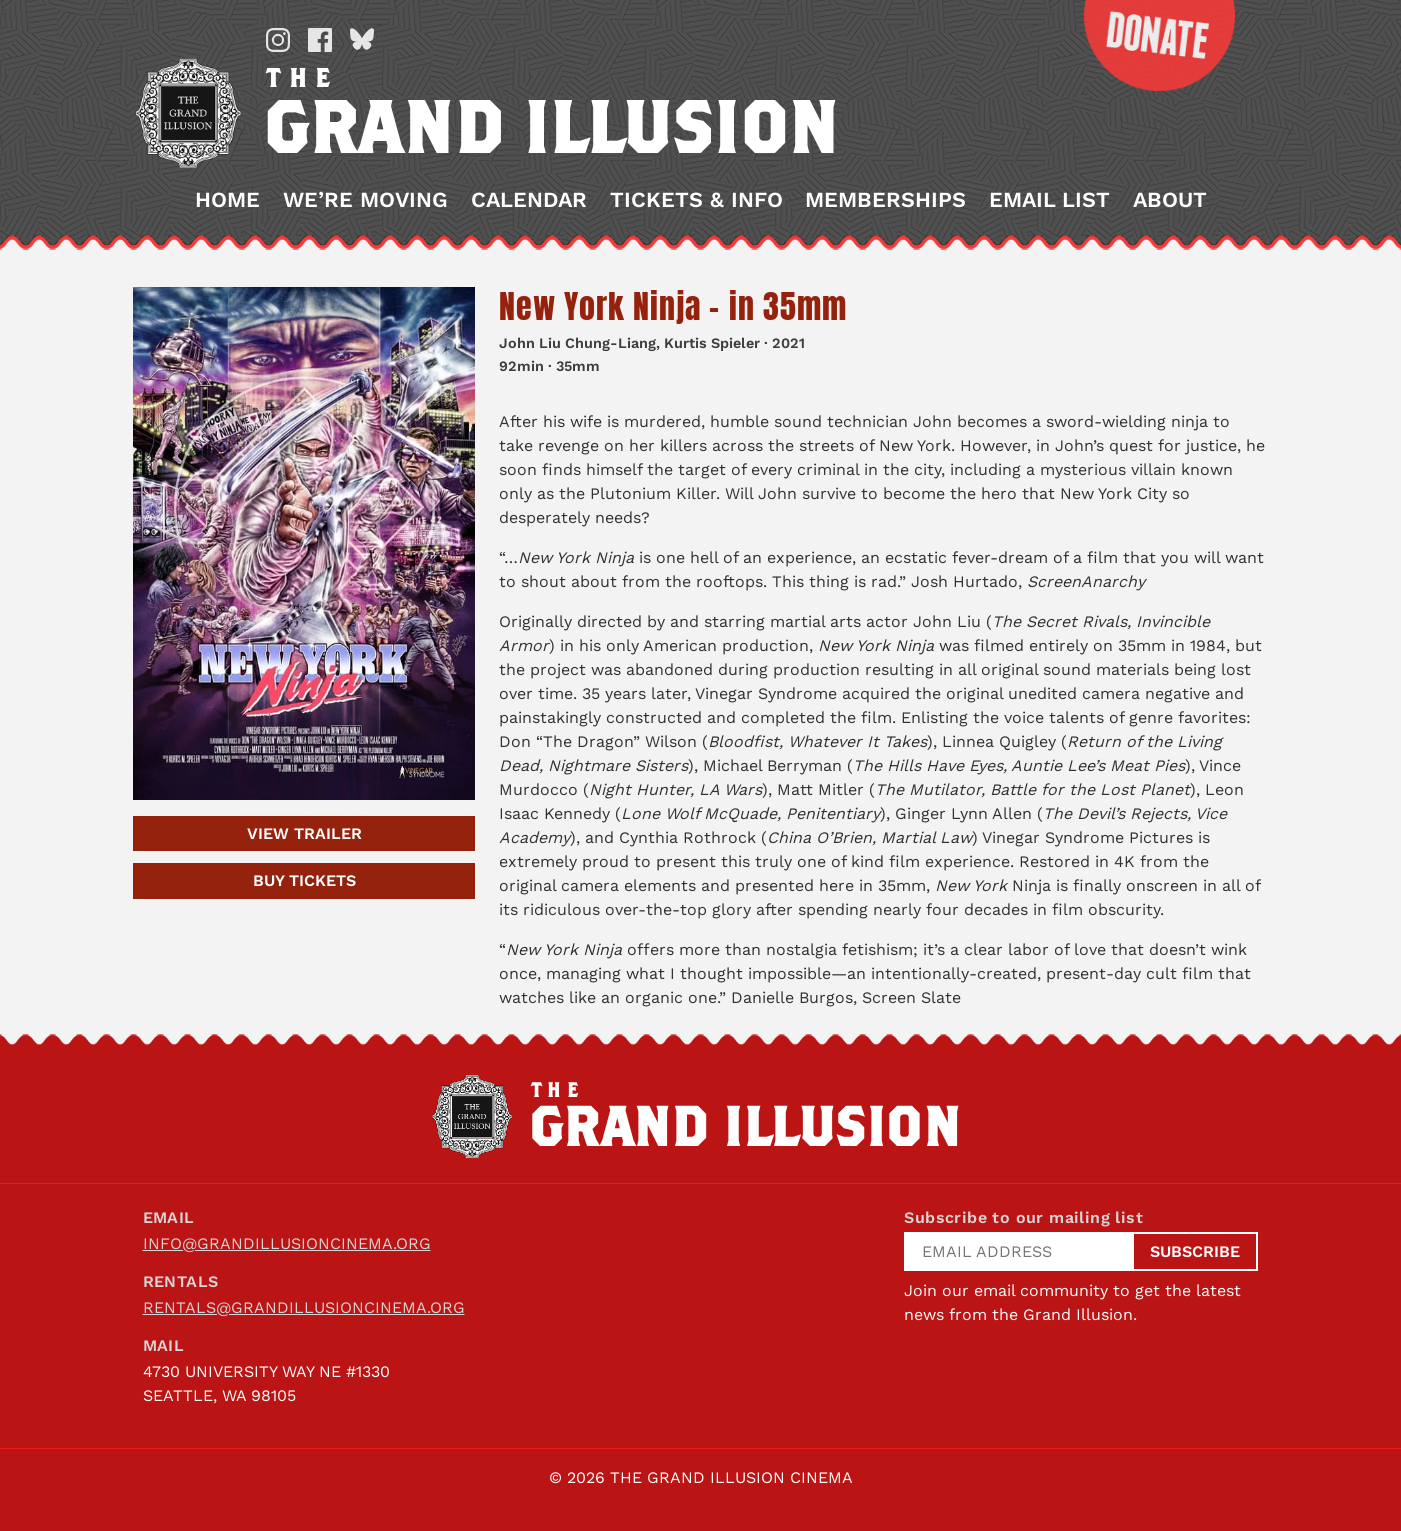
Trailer (303, 833)
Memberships (885, 200)
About (1169, 200)
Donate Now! (1144, 45)
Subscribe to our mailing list (1023, 1217)
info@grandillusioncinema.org (287, 1243)
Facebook (319, 40)
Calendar (528, 200)
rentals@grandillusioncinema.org (304, 1307)
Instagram (277, 40)
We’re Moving (365, 200)
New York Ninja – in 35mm (672, 306)
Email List (1048, 200)
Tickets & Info (695, 200)
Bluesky (361, 40)
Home (227, 200)
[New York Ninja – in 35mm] (304, 543)
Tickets (303, 880)
